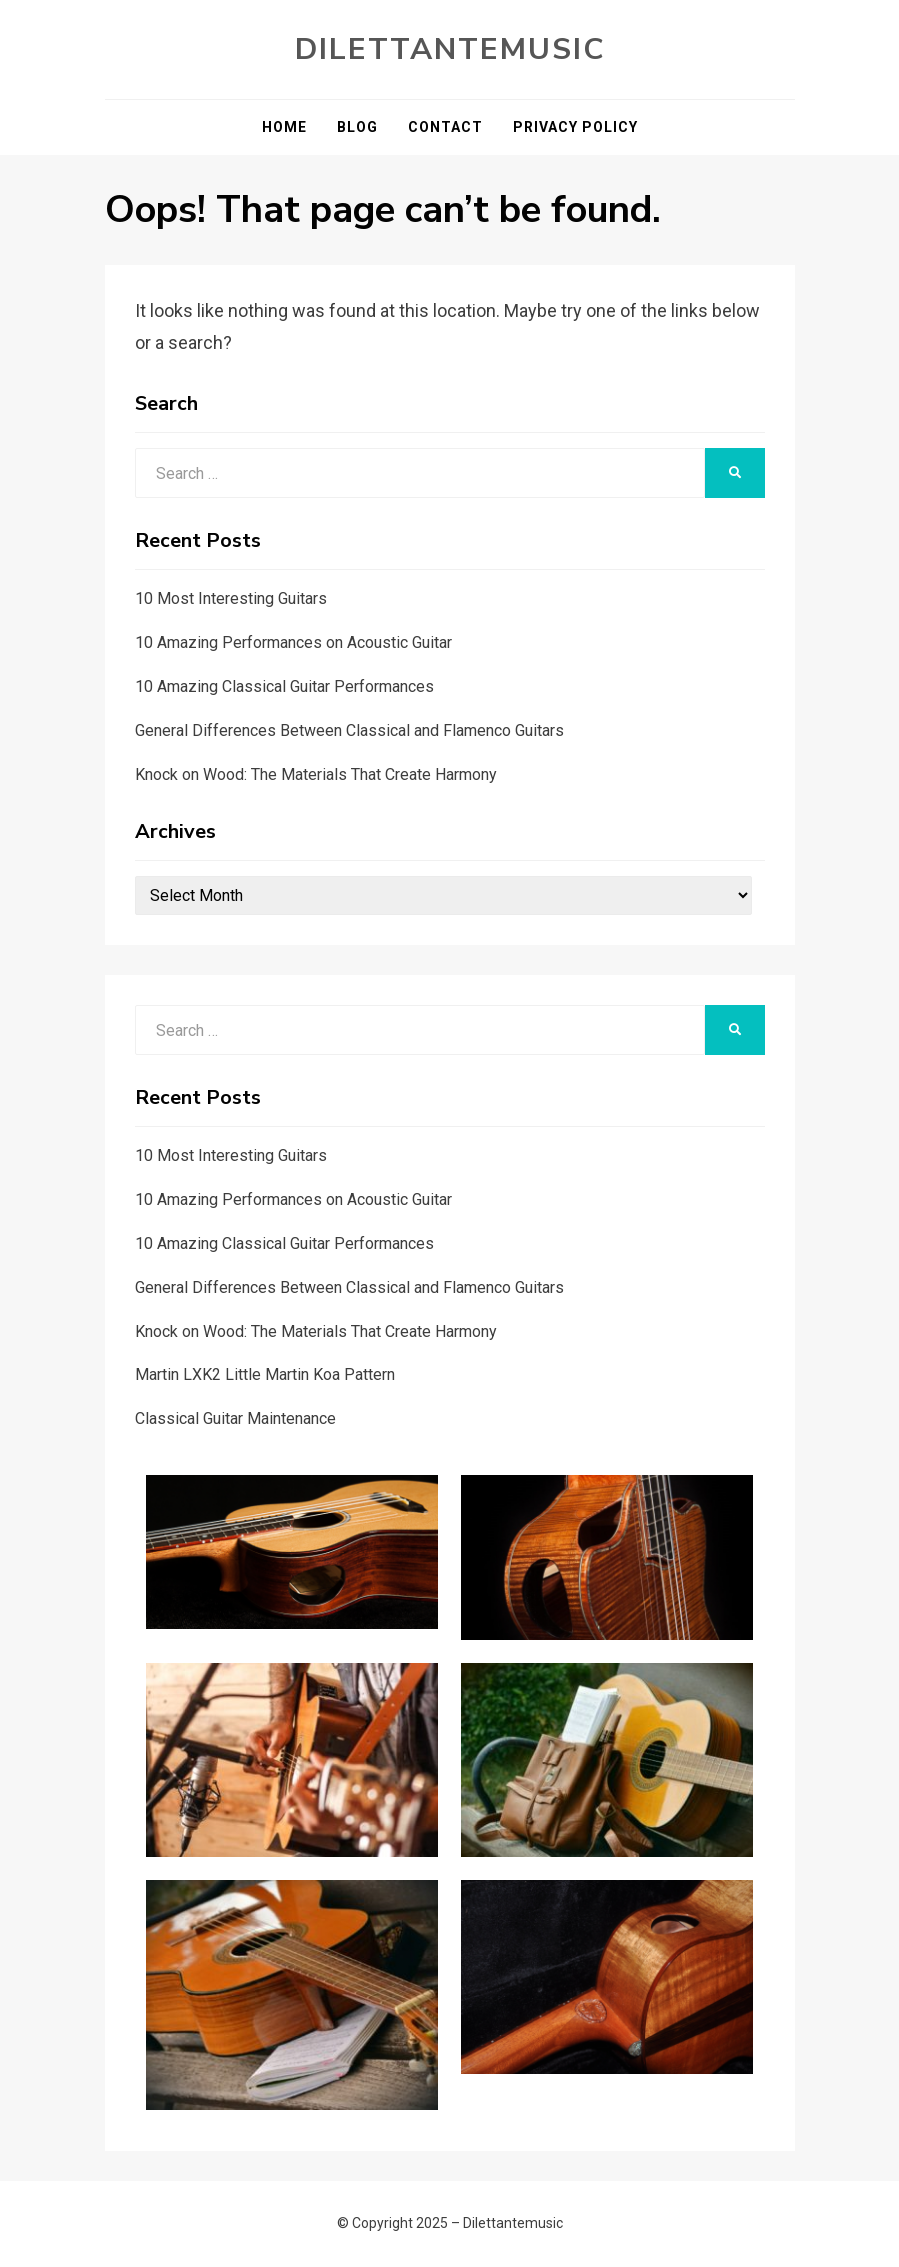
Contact (445, 127)
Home (284, 127)
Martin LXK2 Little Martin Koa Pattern (265, 1374)
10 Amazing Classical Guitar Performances (284, 686)
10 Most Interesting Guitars (231, 598)
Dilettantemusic (450, 49)
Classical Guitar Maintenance (235, 1418)
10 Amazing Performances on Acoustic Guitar (293, 642)
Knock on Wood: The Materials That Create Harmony (316, 774)
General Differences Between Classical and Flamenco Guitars (349, 730)
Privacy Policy (575, 127)
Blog (357, 127)
